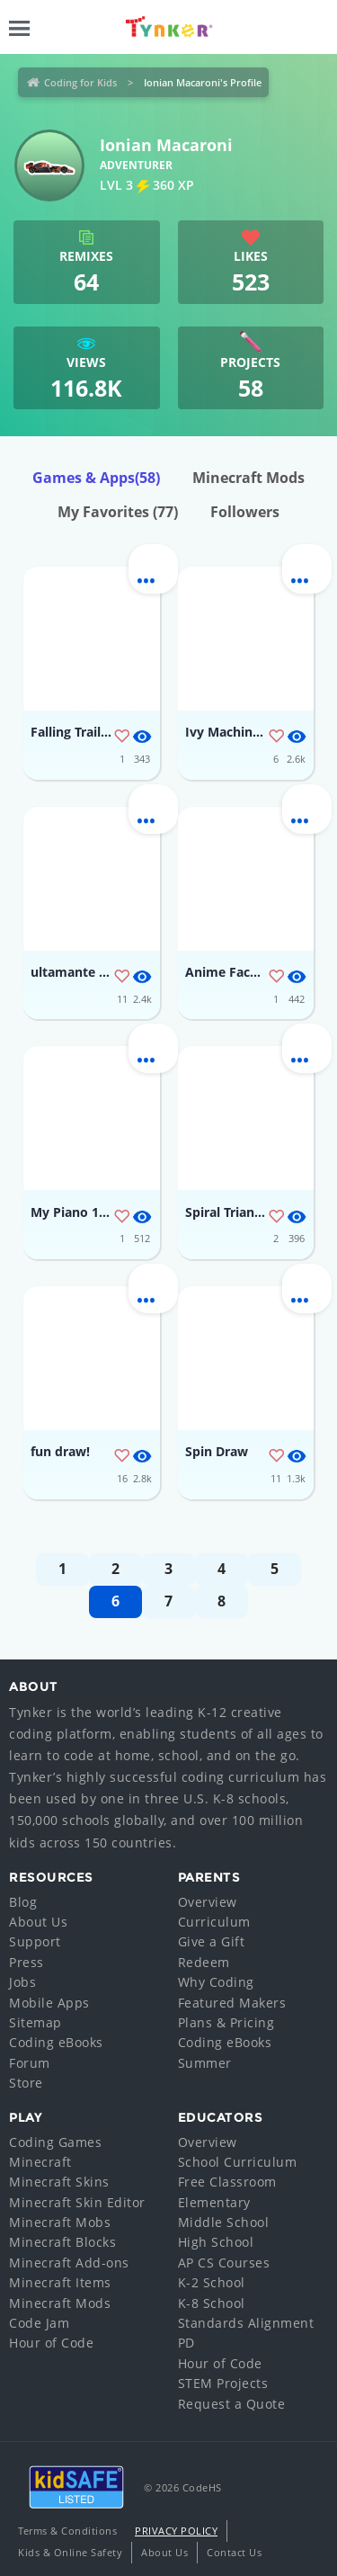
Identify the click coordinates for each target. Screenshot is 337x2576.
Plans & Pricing (226, 2022)
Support (35, 1941)
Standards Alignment (246, 2322)
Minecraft (40, 2161)
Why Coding (216, 1981)
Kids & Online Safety (70, 2552)
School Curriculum (237, 2161)
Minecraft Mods (248, 477)
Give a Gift (211, 1941)
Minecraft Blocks (62, 2241)
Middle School (224, 2222)
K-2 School (211, 2282)
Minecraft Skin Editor (77, 2202)
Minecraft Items (60, 2282)
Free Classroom (227, 2181)
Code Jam (39, 2322)
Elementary (214, 2202)
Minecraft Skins (59, 2181)
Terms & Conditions (67, 2530)
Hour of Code (51, 2342)
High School (216, 2241)
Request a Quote (232, 2403)
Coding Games (55, 2142)
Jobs (22, 1981)
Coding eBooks (56, 2042)
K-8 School (211, 2303)
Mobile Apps (49, 2002)
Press (26, 1962)
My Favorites (118, 512)
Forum (29, 2062)
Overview (207, 1901)
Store (26, 2082)
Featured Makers (232, 2002)
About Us (38, 1921)
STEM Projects (223, 2383)
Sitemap (35, 2022)
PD (186, 2342)
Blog (23, 1901)
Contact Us (234, 2552)
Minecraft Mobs (60, 2222)
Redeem (204, 1962)
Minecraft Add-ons (69, 2262)
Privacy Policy (176, 2530)
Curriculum (214, 1921)
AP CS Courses (224, 2262)
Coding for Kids (80, 82)
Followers (244, 512)
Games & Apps (96, 477)
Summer (205, 2062)
